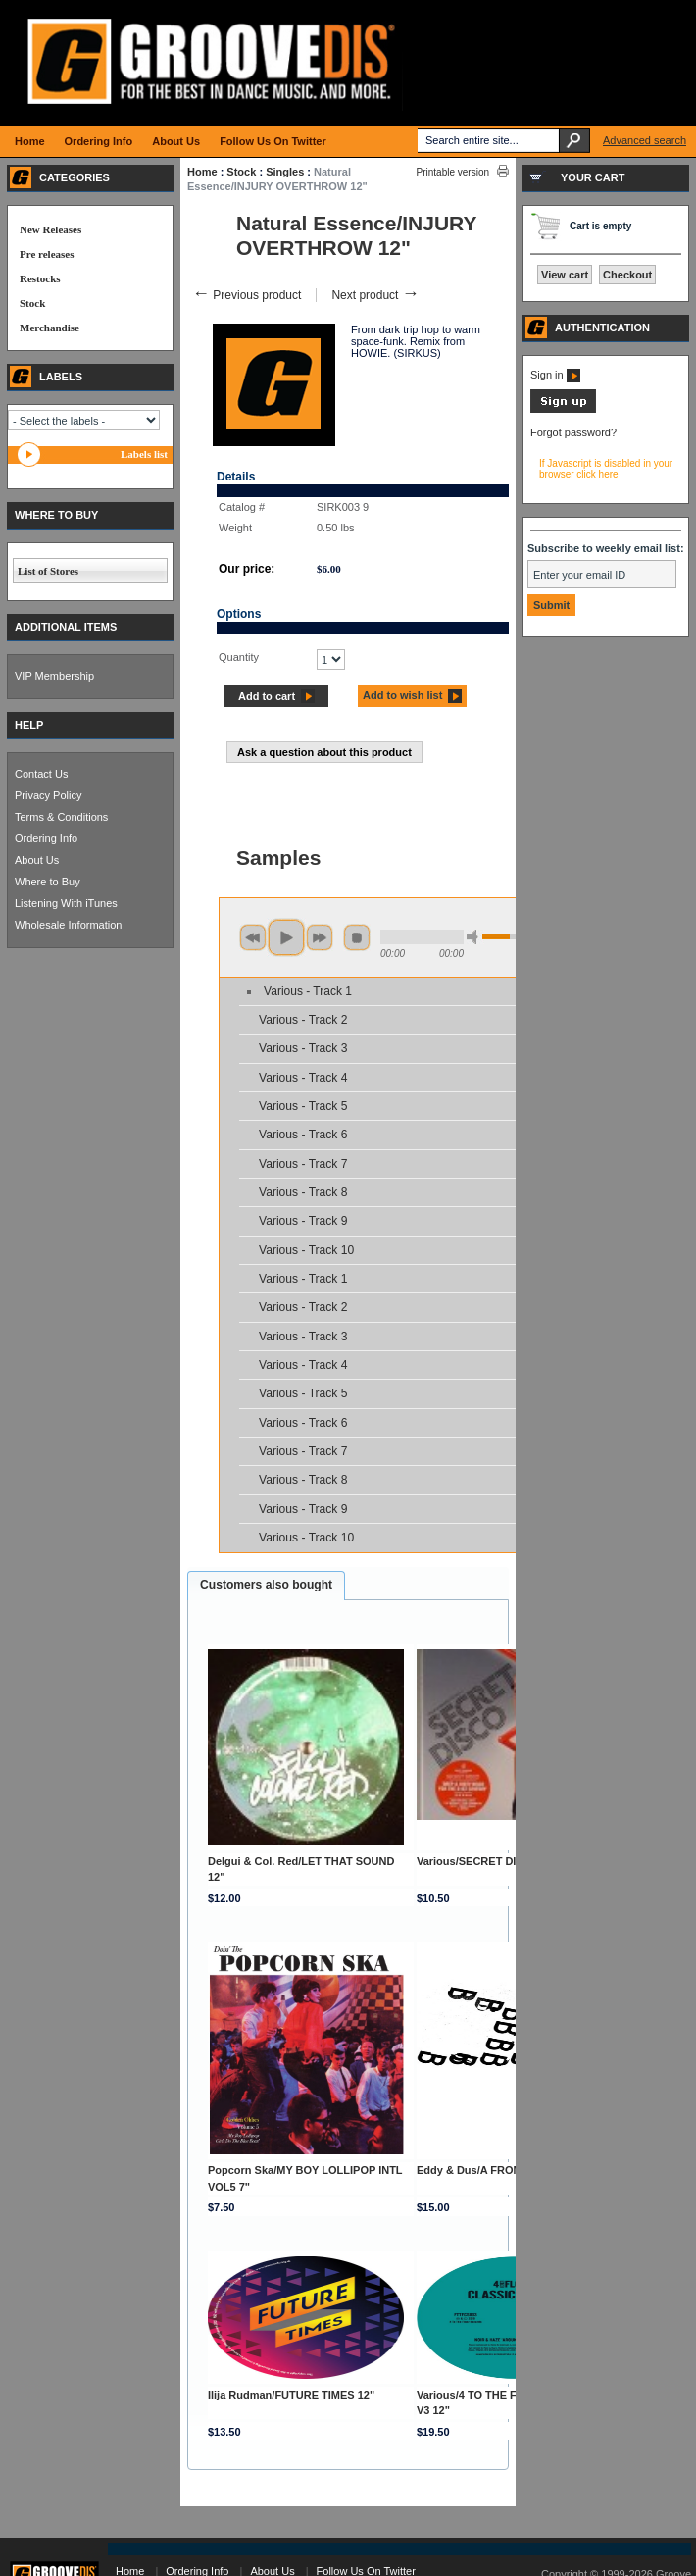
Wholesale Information (68, 925)
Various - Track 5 (303, 1106)
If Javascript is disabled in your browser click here (605, 469)
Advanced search (644, 140)
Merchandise (49, 327)
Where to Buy (47, 881)
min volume (475, 937)
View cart (564, 274)
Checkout (627, 274)
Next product (375, 295)
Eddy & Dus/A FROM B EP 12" (494, 2170)
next (319, 937)
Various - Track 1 (308, 991)
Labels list (144, 454)
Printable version (453, 172)
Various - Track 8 (303, 1192)
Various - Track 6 (303, 1134)
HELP (29, 725)
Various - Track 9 (303, 1221)
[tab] (266, 1585)
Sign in (555, 374)
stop (357, 937)
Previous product (246, 295)
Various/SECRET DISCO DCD (491, 1861)
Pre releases (47, 254)
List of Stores (48, 571)
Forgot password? (573, 432)
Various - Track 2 (303, 1020)
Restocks (40, 278)
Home (202, 171)
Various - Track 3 (303, 1048)
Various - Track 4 (303, 1078)
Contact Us (41, 774)
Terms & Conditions (61, 817)
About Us (37, 860)
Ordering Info (46, 838)
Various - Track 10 (306, 1250)
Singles (285, 171)
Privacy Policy (48, 795)
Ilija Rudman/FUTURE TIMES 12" (291, 2394)
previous (253, 937)
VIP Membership (54, 676)
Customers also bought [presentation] (266, 1584)
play (286, 937)
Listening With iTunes (66, 903)
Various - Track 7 (303, 1164)
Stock (241, 171)
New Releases (50, 229)
